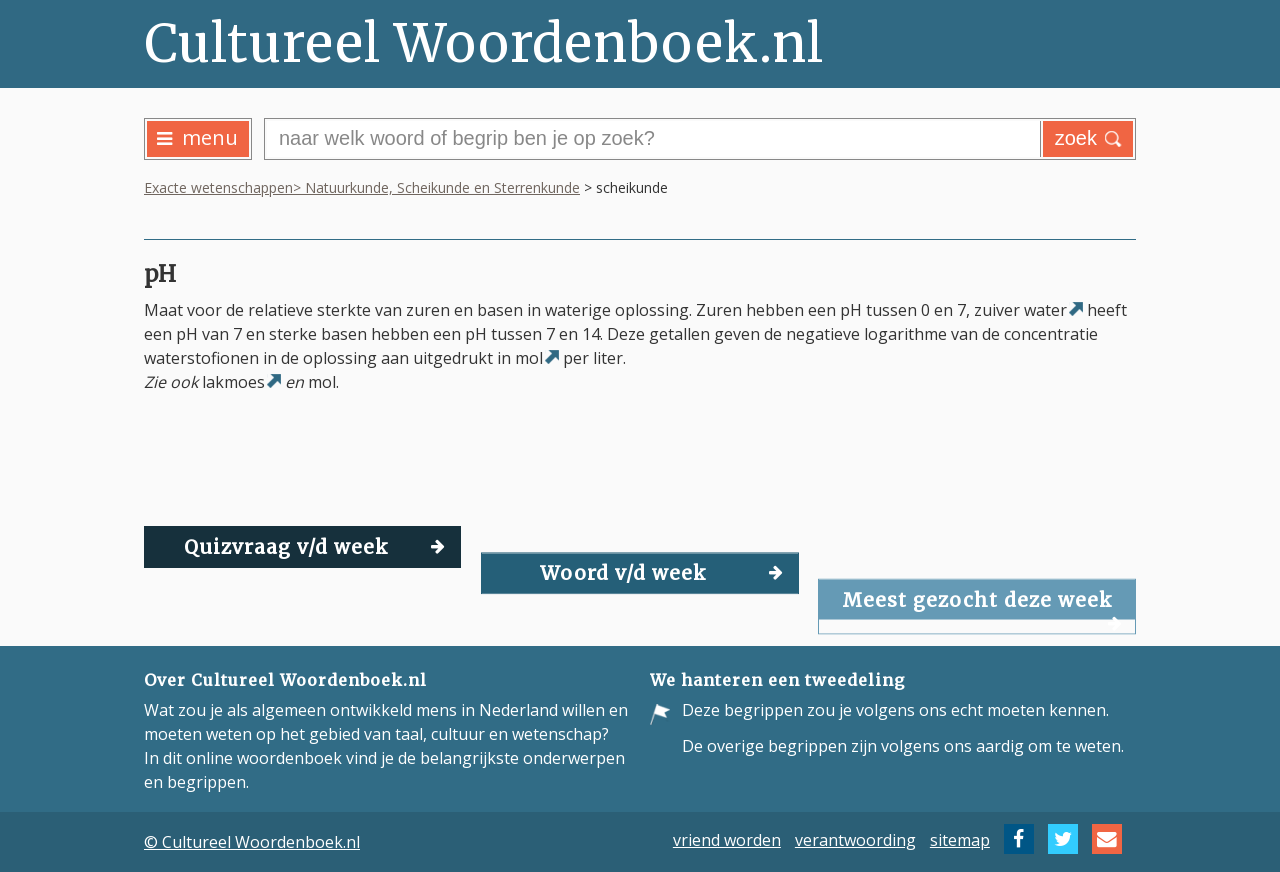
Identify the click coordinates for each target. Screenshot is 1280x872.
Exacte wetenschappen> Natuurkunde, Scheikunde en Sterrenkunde (362, 187)
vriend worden (727, 839)
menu (197, 137)
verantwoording (855, 839)
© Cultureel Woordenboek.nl (252, 842)
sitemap (960, 839)
